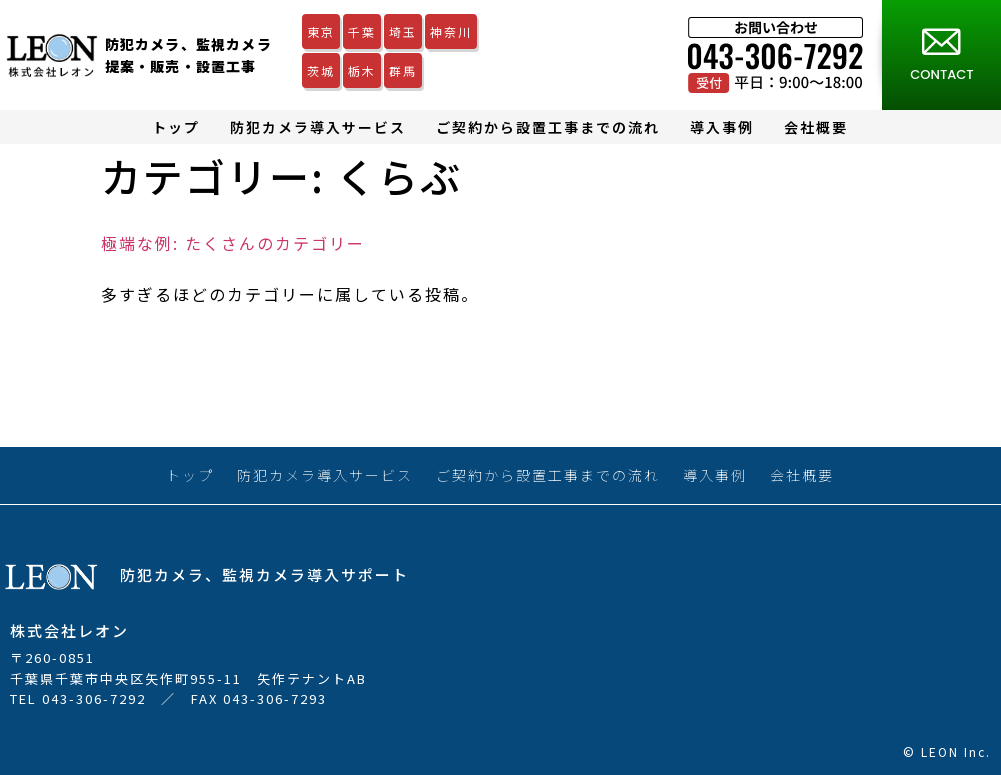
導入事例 (722, 127)
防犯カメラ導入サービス (318, 127)
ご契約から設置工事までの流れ (548, 127)
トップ (176, 127)
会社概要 (816, 127)
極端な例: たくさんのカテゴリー (233, 243)
